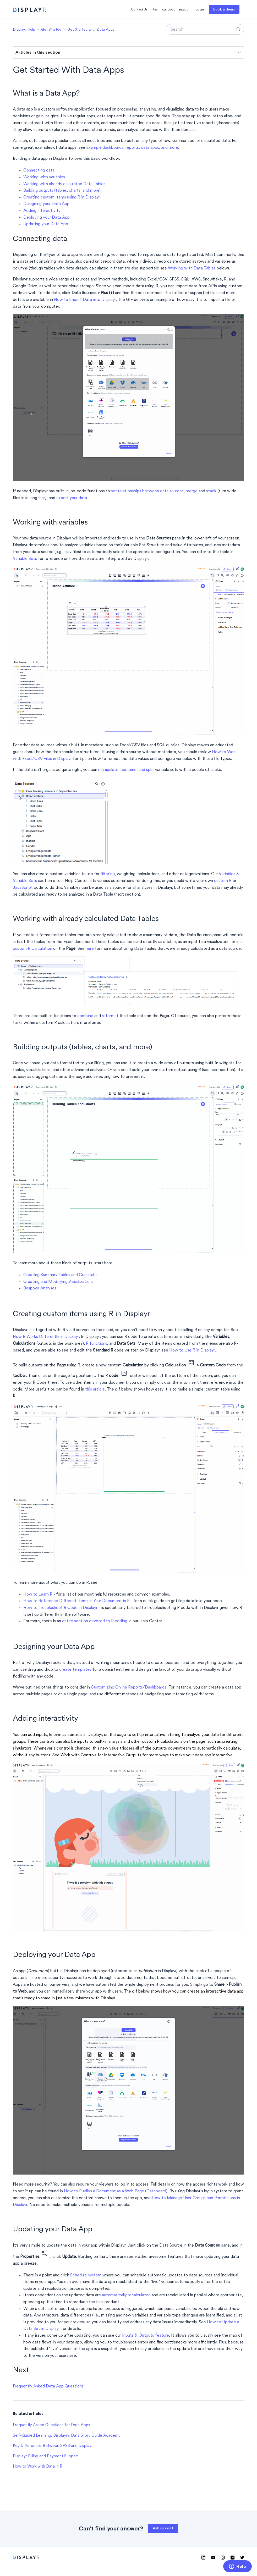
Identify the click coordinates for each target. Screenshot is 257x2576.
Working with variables (44, 177)
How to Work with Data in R (37, 2467)
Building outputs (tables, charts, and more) (62, 191)
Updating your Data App (45, 224)
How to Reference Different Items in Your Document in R (76, 1601)
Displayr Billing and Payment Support (46, 2456)
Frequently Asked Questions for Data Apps (51, 2425)
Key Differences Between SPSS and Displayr (53, 2446)
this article (95, 1389)
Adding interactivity (42, 211)
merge (192, 491)
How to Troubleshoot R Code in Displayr (60, 1608)
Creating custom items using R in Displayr (61, 197)
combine (85, 1016)
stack (211, 491)
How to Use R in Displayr (192, 1350)
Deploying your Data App (46, 218)
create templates (75, 1670)
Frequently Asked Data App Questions (48, 2386)
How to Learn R (37, 1594)
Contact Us (139, 9)
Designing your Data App (46, 204)
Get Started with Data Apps (90, 30)
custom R (223, 881)
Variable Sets (25, 559)
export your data (71, 498)
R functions (96, 1344)
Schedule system (85, 2275)
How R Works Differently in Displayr (46, 1337)
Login (200, 9)
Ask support (163, 2528)
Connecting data (38, 170)
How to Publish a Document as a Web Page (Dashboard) (115, 2191)
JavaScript (23, 888)
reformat (110, 1016)
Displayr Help (24, 30)
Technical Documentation (171, 9)
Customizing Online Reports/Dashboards (128, 1687)
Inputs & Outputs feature (145, 2336)
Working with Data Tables (192, 268)
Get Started (51, 30)
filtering (108, 874)
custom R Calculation (32, 949)
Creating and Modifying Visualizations (58, 1282)
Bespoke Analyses (39, 1288)
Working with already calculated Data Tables (64, 184)
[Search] (205, 29)
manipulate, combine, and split (126, 770)
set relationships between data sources (147, 491)
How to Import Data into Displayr (85, 300)
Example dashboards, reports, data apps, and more (132, 148)
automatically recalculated (126, 2295)
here (90, 949)
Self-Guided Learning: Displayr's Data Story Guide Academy (67, 2436)
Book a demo (224, 10)
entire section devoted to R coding (94, 1621)
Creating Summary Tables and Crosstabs (60, 1275)
